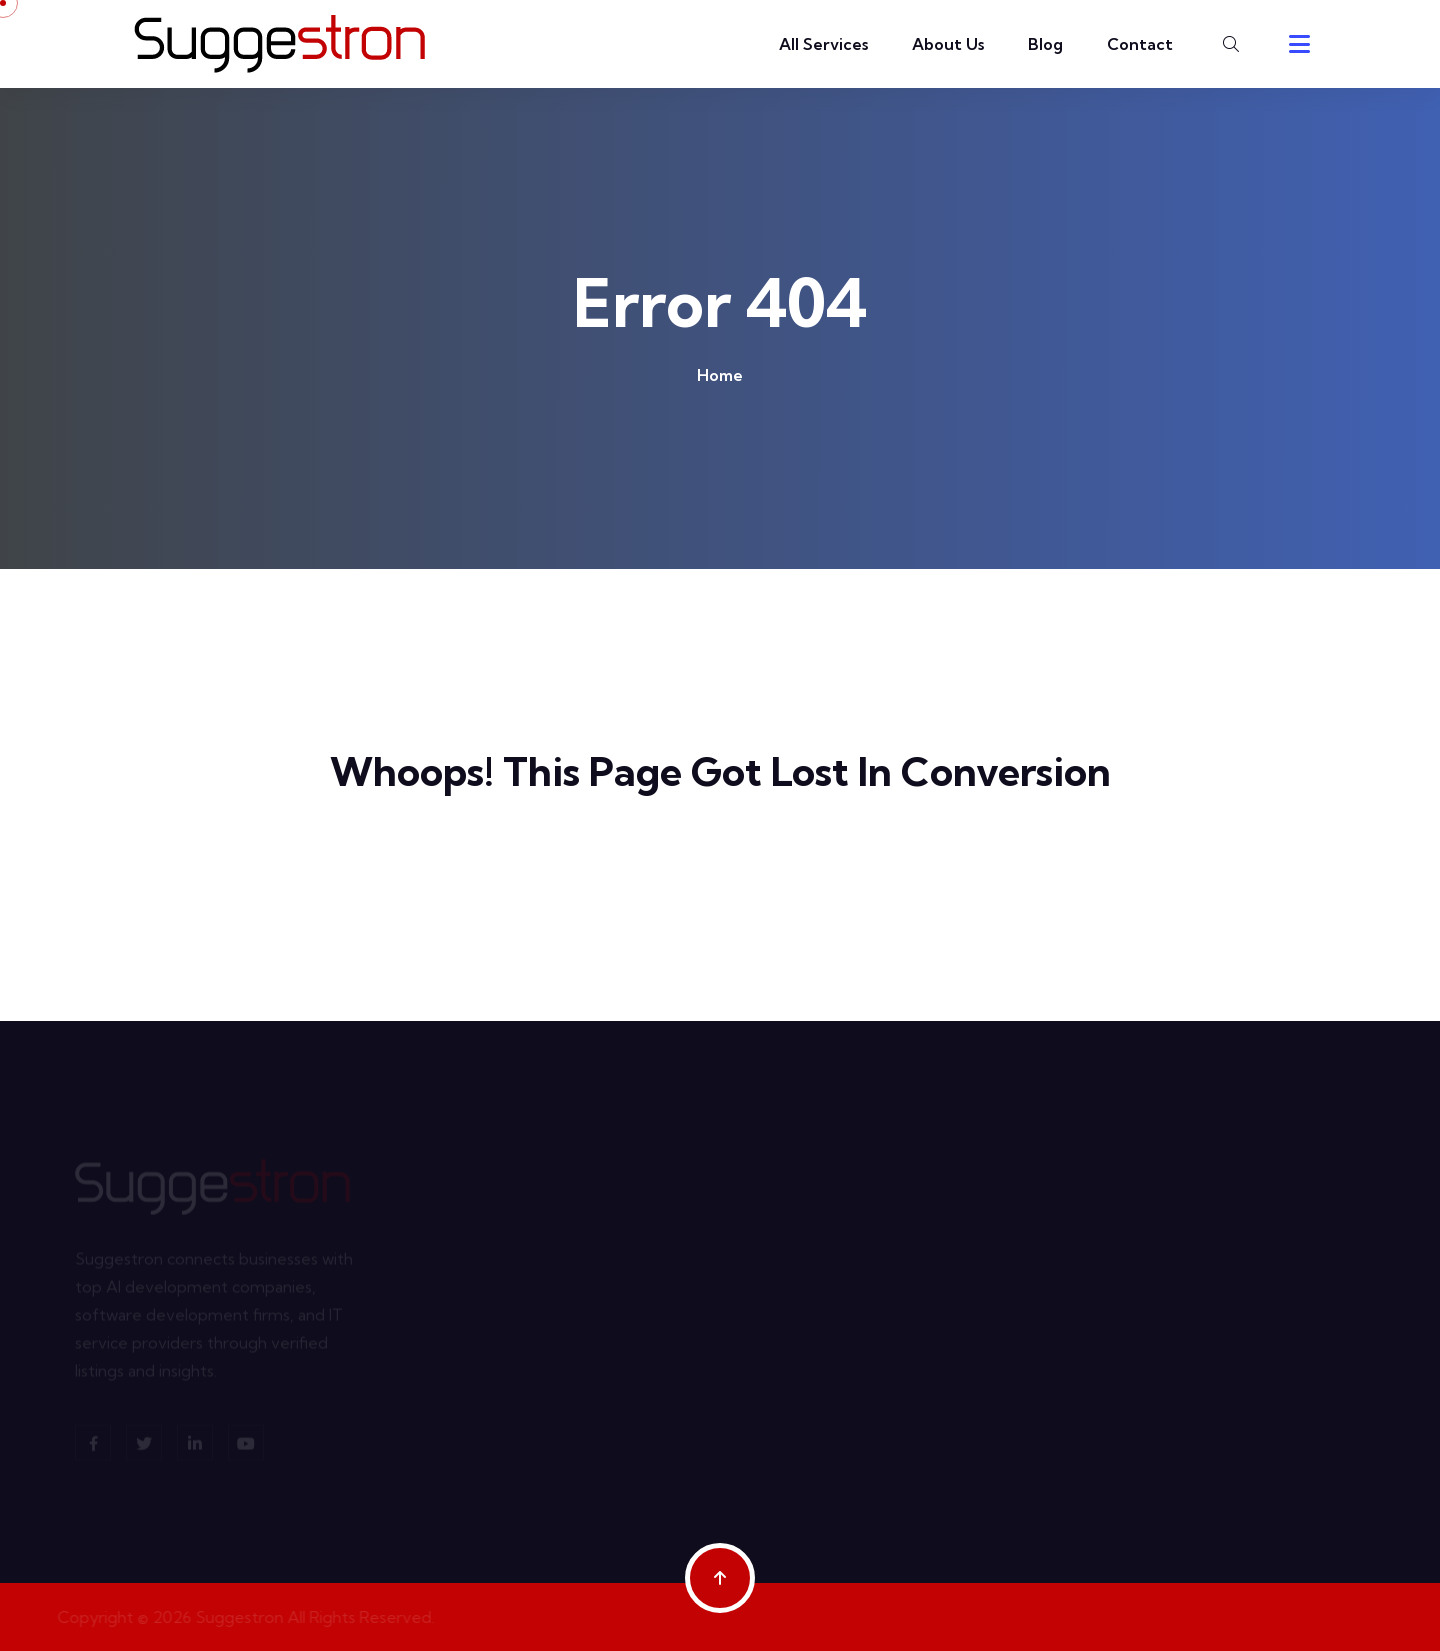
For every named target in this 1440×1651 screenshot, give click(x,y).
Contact (1140, 44)
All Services (823, 44)
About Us (948, 44)
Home (720, 375)
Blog (1045, 44)
